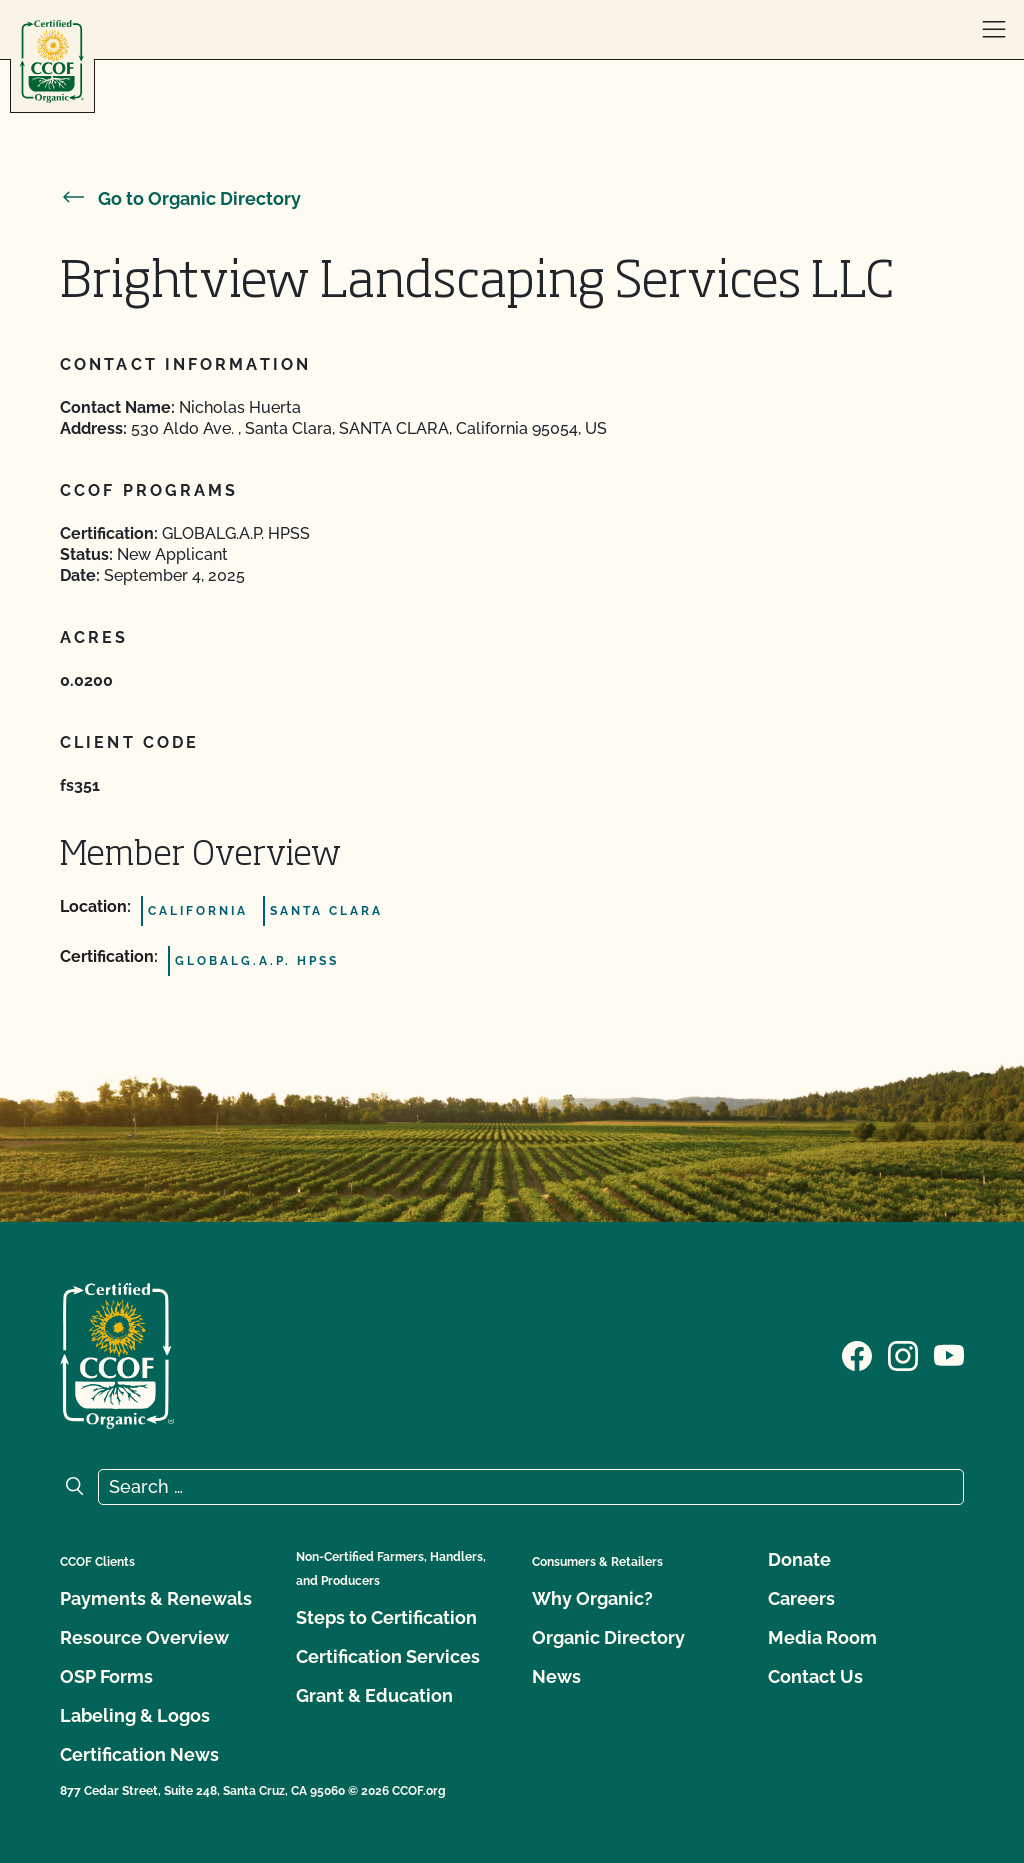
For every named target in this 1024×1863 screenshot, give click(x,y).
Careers (801, 1598)
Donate (799, 1559)
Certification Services (388, 1656)
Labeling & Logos (135, 1715)
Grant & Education (374, 1695)
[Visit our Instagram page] (903, 1354)
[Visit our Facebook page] (857, 1354)
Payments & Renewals (156, 1598)
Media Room (822, 1637)
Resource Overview (144, 1637)
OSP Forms (106, 1676)
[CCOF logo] (52, 61)
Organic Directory (608, 1637)
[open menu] (994, 30)
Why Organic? (592, 1598)
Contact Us (815, 1676)
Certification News (139, 1754)
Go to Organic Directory (180, 198)
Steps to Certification (386, 1617)
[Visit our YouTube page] (949, 1354)
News (556, 1676)
